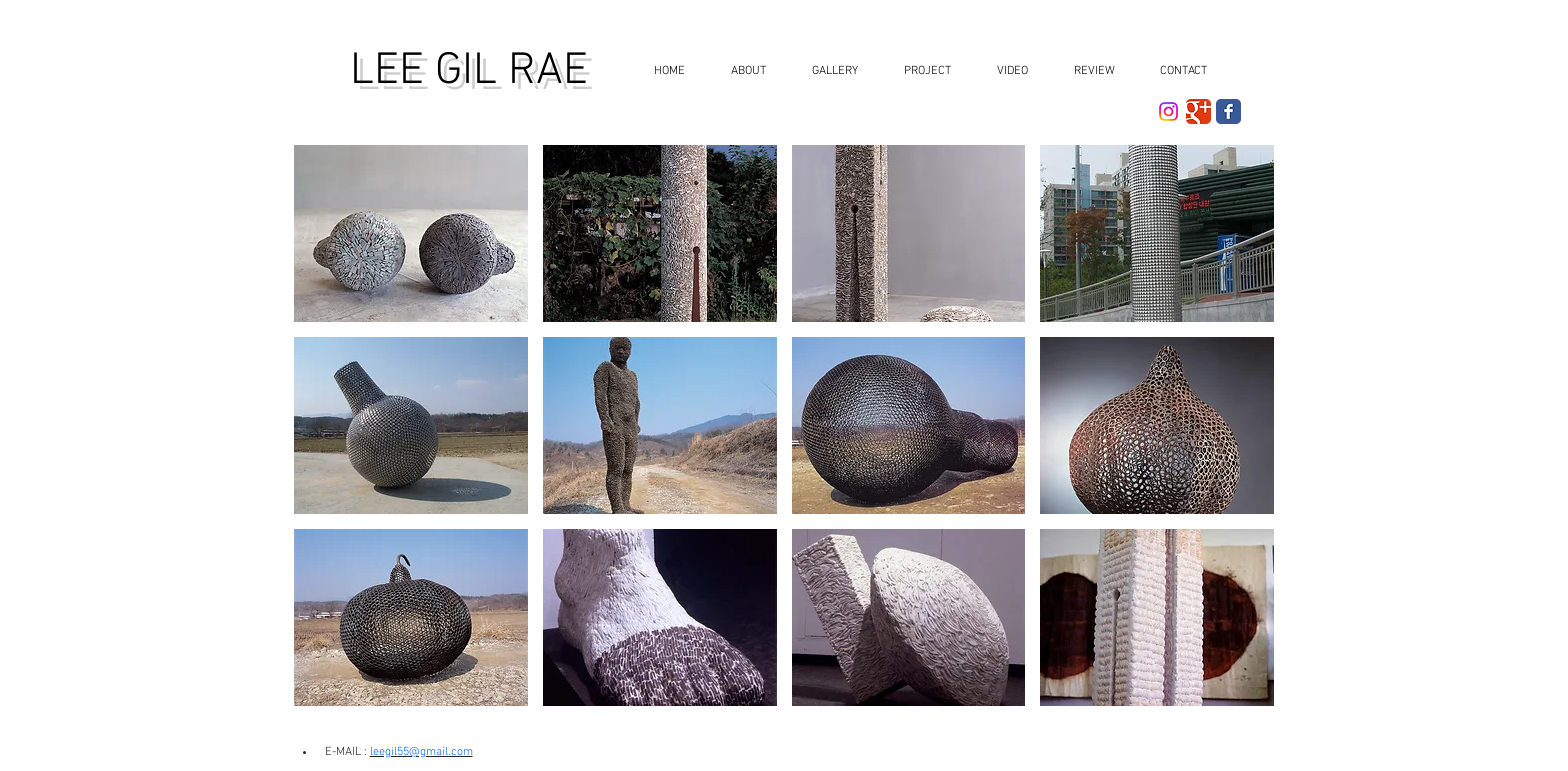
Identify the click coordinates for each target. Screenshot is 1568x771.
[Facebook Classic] (1228, 111)
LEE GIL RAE (469, 72)
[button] (829, 71)
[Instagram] (1168, 111)
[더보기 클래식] (1198, 111)
